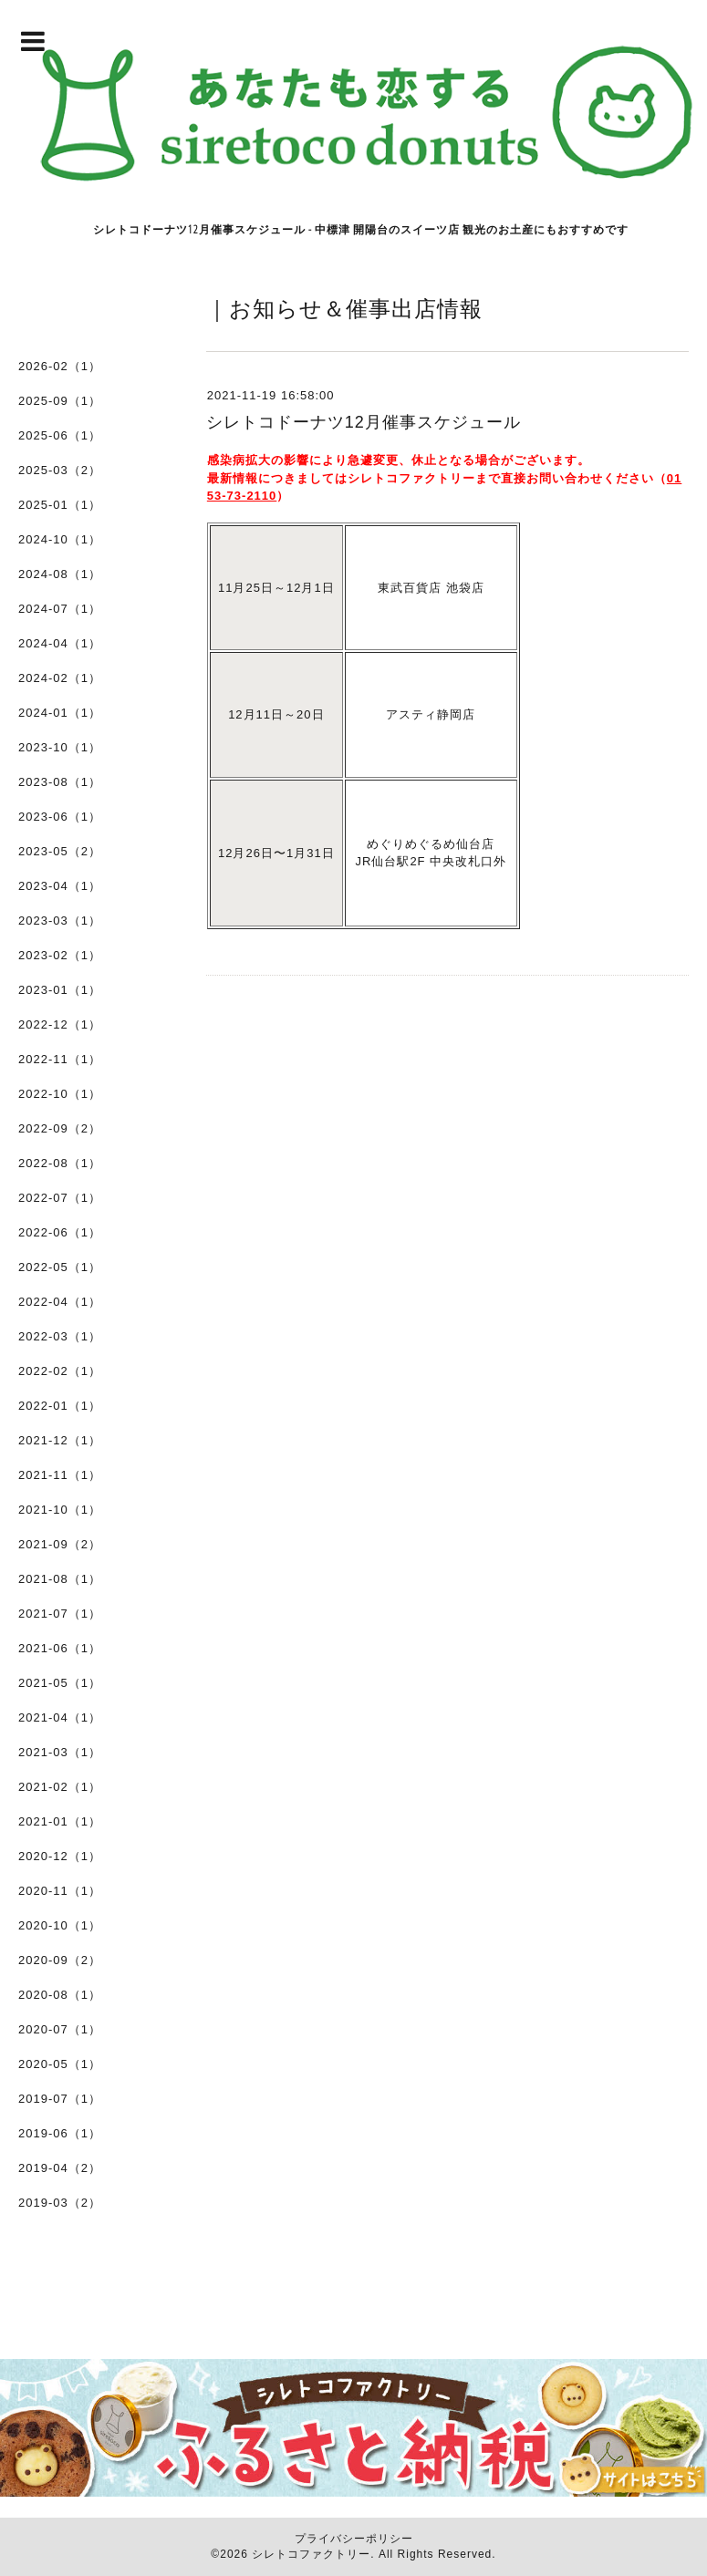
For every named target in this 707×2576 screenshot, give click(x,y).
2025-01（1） (59, 505)
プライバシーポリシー (354, 2538)
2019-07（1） (59, 2098)
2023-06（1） (59, 816)
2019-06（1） (59, 2133)
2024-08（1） (59, 574)
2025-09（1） (59, 401)
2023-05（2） (59, 851)
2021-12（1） (59, 1440)
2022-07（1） (59, 1198)
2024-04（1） (59, 643)
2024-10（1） (59, 539)
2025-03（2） (59, 470)
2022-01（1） (59, 1405)
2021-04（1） (59, 1717)
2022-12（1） (59, 1024)
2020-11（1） (59, 1891)
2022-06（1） (59, 1232)
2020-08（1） (59, 1995)
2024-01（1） (59, 712)
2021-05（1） (59, 1683)
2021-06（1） (59, 1648)
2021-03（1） (59, 1752)
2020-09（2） (59, 1960)
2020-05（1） (59, 2064)
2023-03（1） (59, 920)
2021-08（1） (59, 1579)
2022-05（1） (59, 1267)
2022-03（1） (59, 1336)
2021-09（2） (59, 1544)
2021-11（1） (59, 1475)
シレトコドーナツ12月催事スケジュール (363, 422)
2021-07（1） (59, 1613)
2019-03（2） (59, 2202)
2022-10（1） (59, 1094)
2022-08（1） (59, 1163)
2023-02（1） (59, 955)
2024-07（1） (59, 609)
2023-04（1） (59, 886)
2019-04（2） (59, 2168)
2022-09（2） (59, 1128)
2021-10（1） (59, 1509)
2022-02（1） (59, 1371)
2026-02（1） (59, 366)
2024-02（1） (59, 678)
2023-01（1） (59, 990)
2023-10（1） (59, 747)
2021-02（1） (59, 1787)
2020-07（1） (59, 2029)
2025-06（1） (59, 435)
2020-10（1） (59, 1925)
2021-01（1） (59, 1821)
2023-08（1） (59, 782)
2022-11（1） (59, 1059)
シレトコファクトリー (311, 2554)
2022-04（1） (59, 1302)
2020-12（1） (59, 1856)
